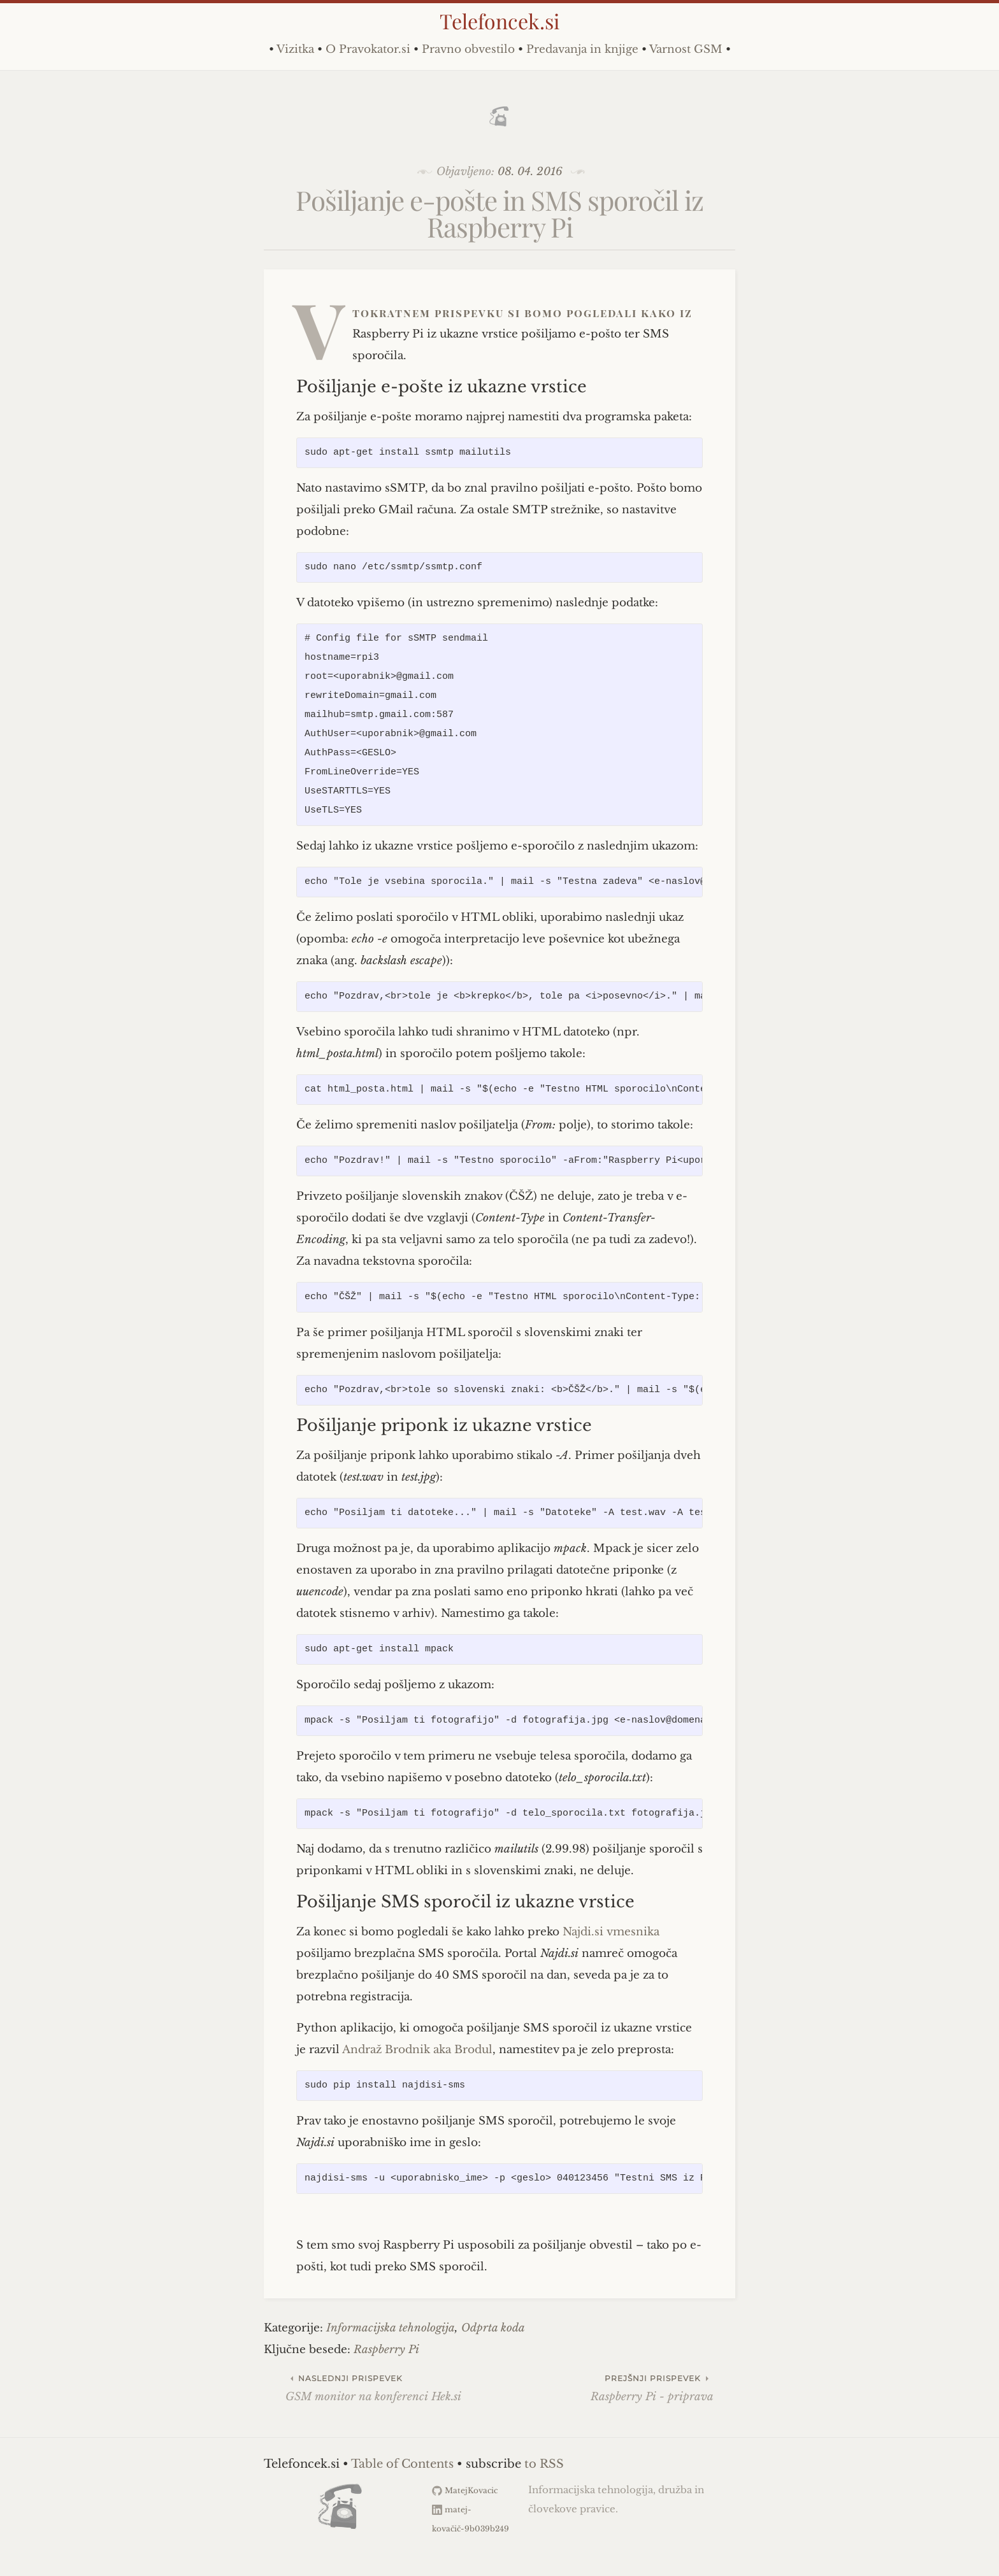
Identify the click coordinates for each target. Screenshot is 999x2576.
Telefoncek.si (499, 20)
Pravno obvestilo (468, 49)
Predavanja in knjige (582, 49)
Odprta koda (493, 2328)
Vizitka (295, 49)
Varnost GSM (685, 49)
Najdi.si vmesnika (611, 1932)
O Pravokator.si (368, 49)
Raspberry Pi (386, 2349)
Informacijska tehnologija (390, 2328)
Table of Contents (402, 2464)
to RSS (544, 2464)
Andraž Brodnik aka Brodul (417, 2049)
